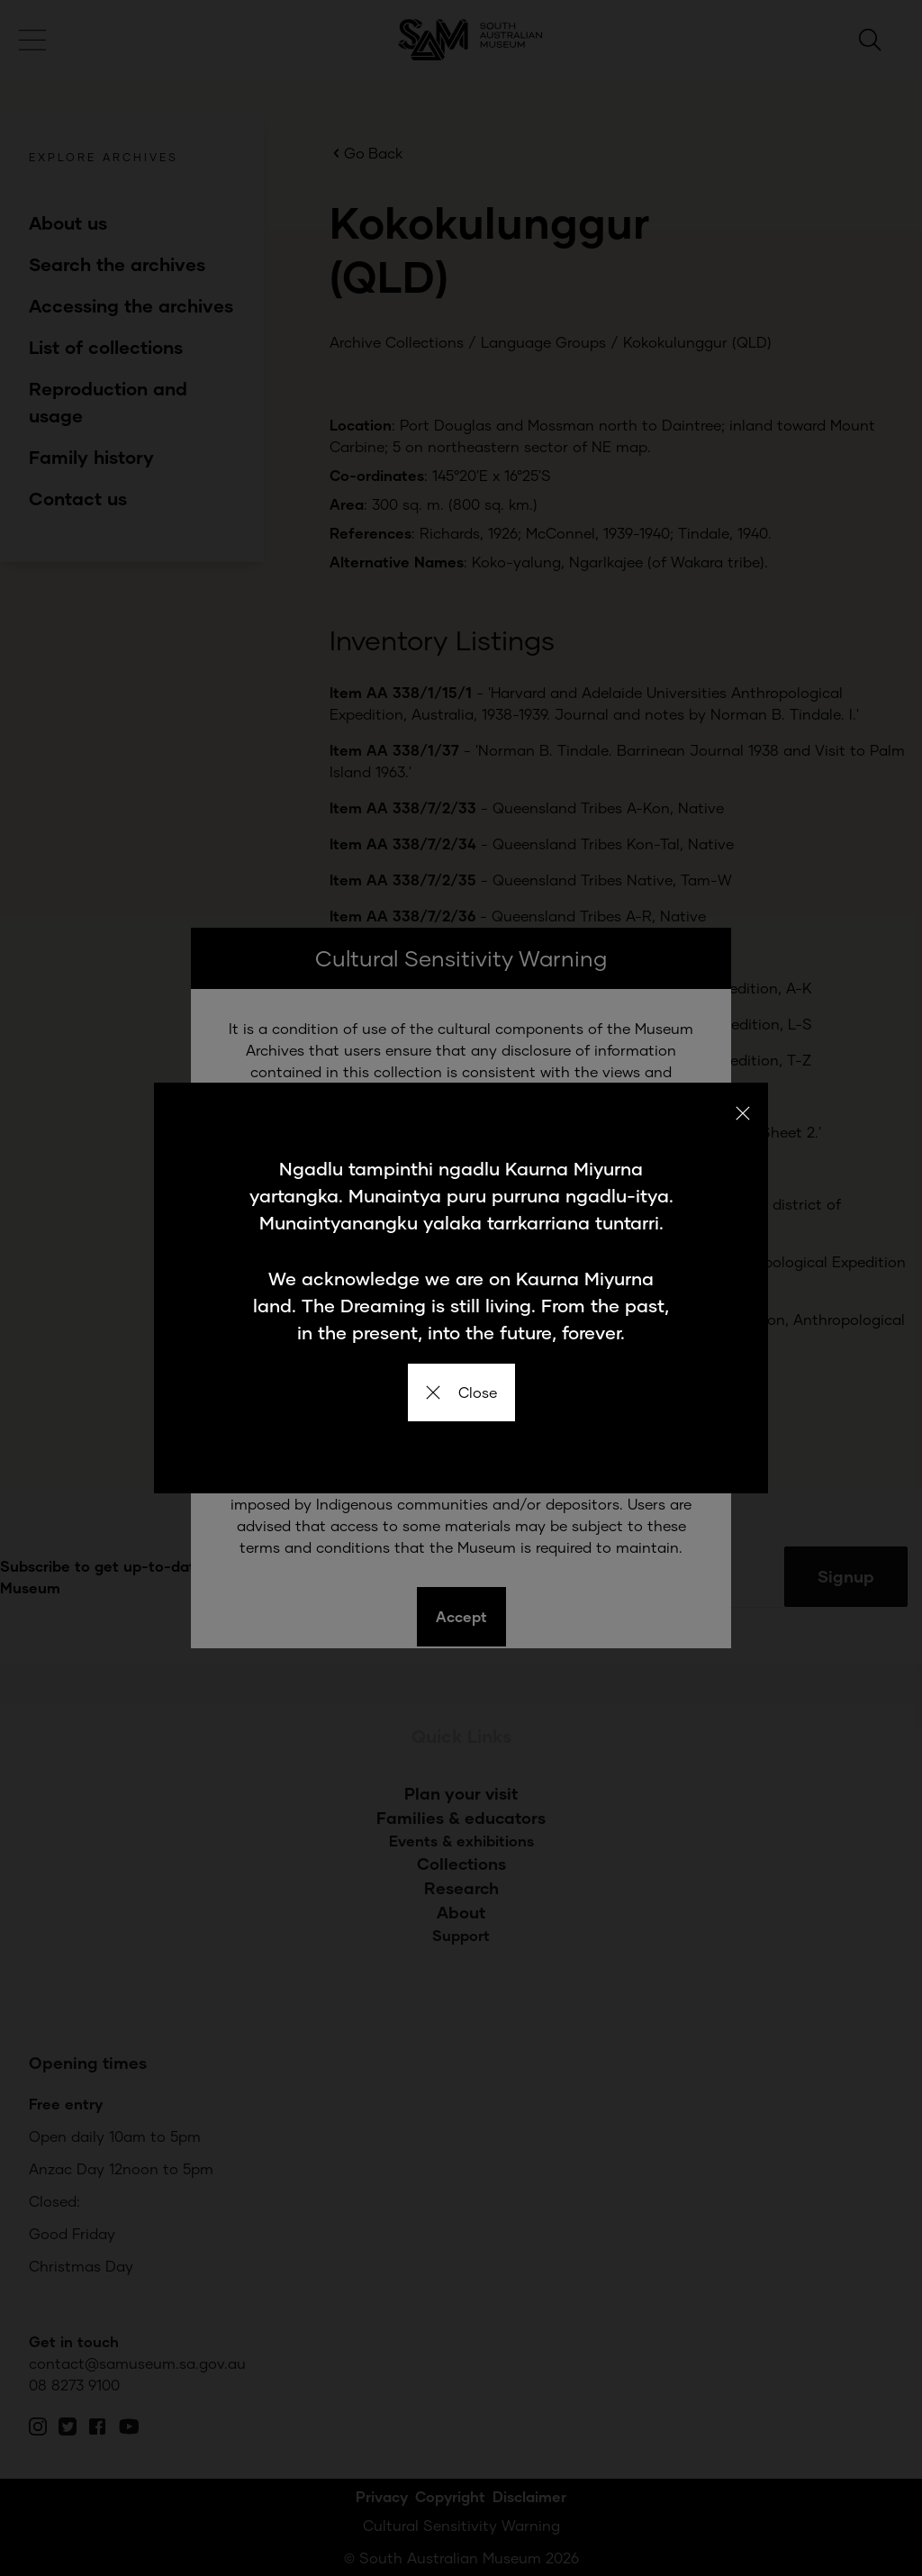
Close (461, 1392)
